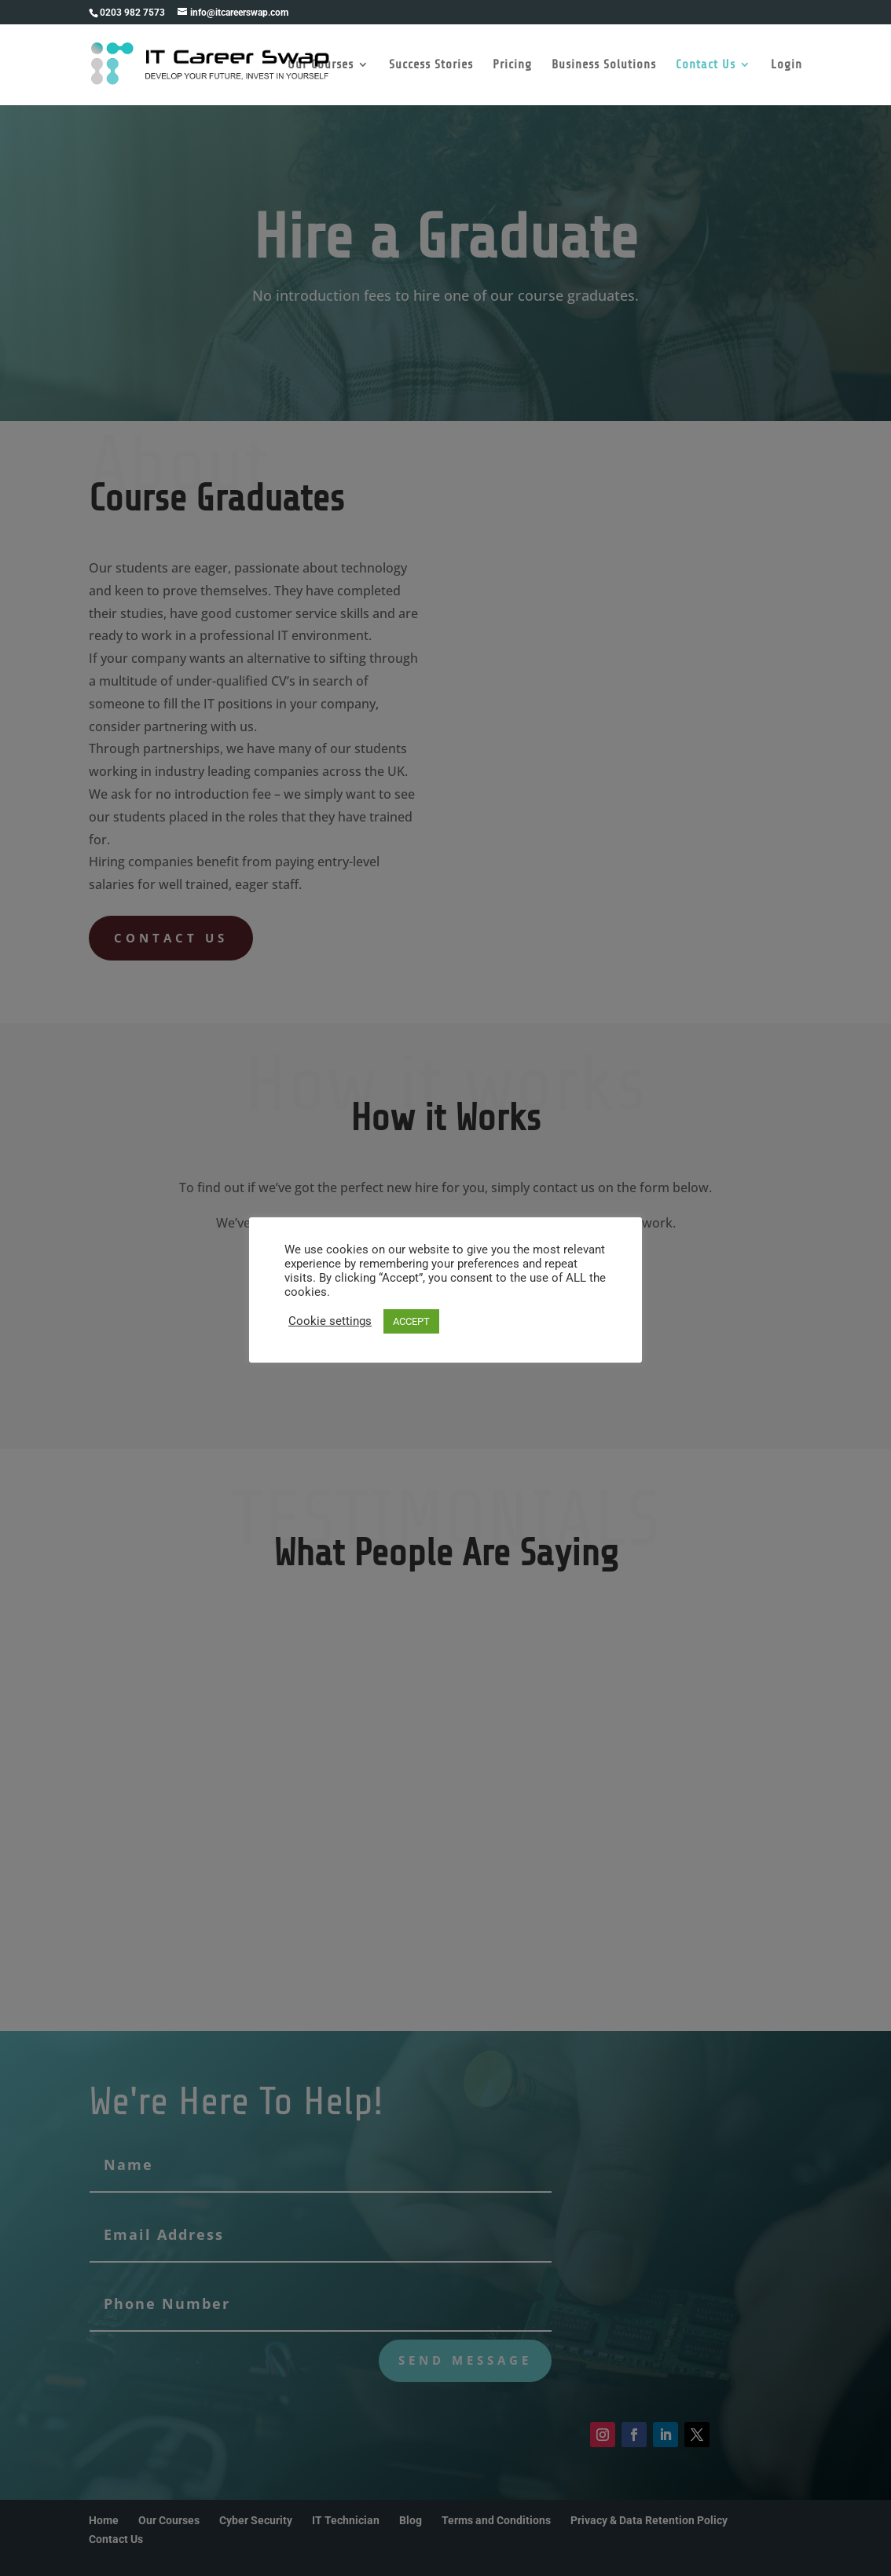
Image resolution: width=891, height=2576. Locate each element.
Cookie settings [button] (330, 1321)
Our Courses (321, 65)
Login (786, 65)
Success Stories (431, 65)
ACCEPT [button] (411, 1321)
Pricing (512, 65)
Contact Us (705, 65)
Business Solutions (604, 65)
